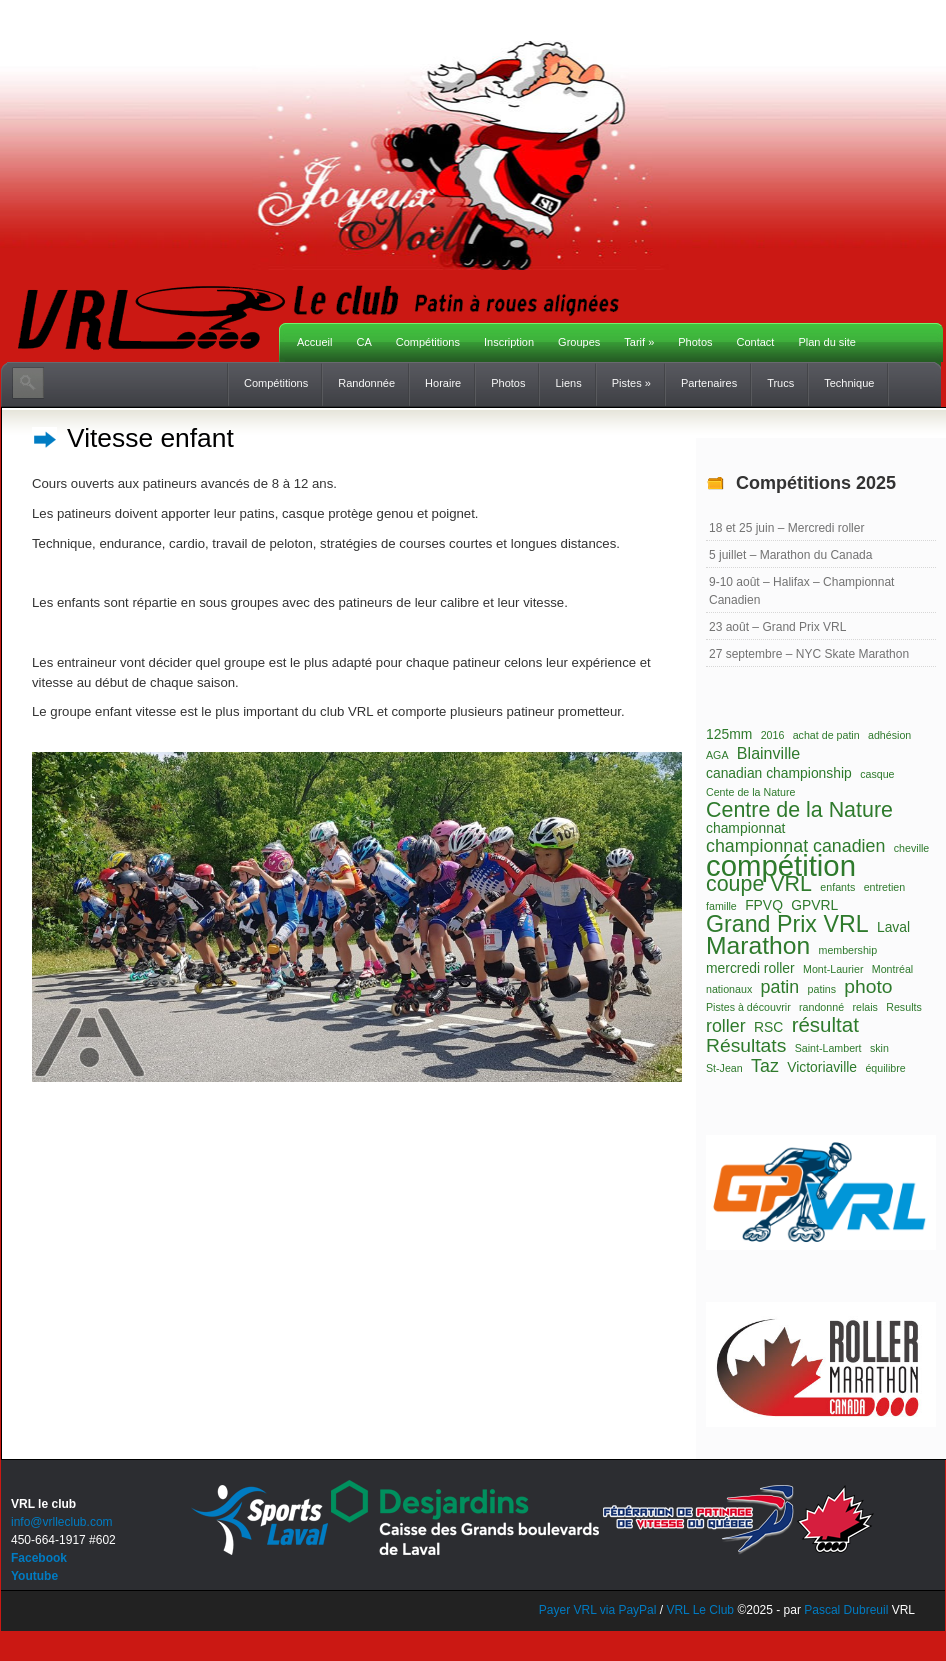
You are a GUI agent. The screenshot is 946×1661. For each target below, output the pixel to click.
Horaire (443, 383)
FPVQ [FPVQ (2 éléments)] (764, 905)
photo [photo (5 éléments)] (868, 987)
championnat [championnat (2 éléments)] (745, 828)
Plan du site (826, 342)
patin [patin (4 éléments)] (780, 987)
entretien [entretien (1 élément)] (884, 887)
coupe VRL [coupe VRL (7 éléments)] (759, 884)
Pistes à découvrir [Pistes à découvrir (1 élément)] (748, 1007)
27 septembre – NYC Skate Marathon (809, 654)
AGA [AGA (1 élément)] (717, 755)
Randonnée (366, 383)
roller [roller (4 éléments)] (726, 1026)
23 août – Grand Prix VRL (777, 627)
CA (363, 342)
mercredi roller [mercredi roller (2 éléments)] (750, 968)
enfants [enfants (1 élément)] (837, 887)
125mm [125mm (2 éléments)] (729, 734)
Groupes (579, 342)
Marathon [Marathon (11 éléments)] (758, 946)
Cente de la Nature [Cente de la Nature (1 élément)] (750, 792)
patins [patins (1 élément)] (822, 989)
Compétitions (428, 342)
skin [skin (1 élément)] (879, 1048)
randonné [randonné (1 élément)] (821, 1007)
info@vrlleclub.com (62, 1522)
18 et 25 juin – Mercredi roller (786, 528)
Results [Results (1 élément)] (904, 1007)
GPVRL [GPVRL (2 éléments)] (814, 905)
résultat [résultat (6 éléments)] (825, 1025)
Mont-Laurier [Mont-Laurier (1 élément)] (833, 969)
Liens (568, 383)
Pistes (631, 383)
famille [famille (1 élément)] (721, 906)
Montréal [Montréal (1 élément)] (892, 969)
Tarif (639, 342)
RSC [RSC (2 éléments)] (768, 1027)
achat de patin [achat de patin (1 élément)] (826, 735)
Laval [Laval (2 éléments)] (893, 927)
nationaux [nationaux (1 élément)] (729, 989)
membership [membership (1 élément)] (848, 950)
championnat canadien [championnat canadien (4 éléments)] (795, 846)
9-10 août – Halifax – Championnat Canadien (801, 591)
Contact (756, 342)
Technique (849, 383)
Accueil (314, 342)
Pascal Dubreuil (846, 1610)
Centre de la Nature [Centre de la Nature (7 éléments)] (799, 810)
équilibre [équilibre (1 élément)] (885, 1068)
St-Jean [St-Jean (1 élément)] (724, 1068)
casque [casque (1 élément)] (877, 774)
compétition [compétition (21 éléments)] (781, 866)
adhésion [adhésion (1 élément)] (889, 735)
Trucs (780, 383)
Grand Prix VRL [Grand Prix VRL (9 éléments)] (787, 924)
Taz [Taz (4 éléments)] (765, 1066)
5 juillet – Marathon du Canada (790, 555)
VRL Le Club (701, 1610)
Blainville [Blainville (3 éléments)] (768, 753)
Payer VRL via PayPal (598, 1610)
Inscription (509, 342)
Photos (695, 342)
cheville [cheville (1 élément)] (912, 848)
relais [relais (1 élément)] (864, 1007)
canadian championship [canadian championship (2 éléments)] (779, 773)
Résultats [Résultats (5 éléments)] (746, 1046)
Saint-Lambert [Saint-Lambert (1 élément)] (828, 1048)
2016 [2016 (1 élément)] (773, 735)
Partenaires (709, 383)
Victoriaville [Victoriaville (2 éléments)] (822, 1067)
